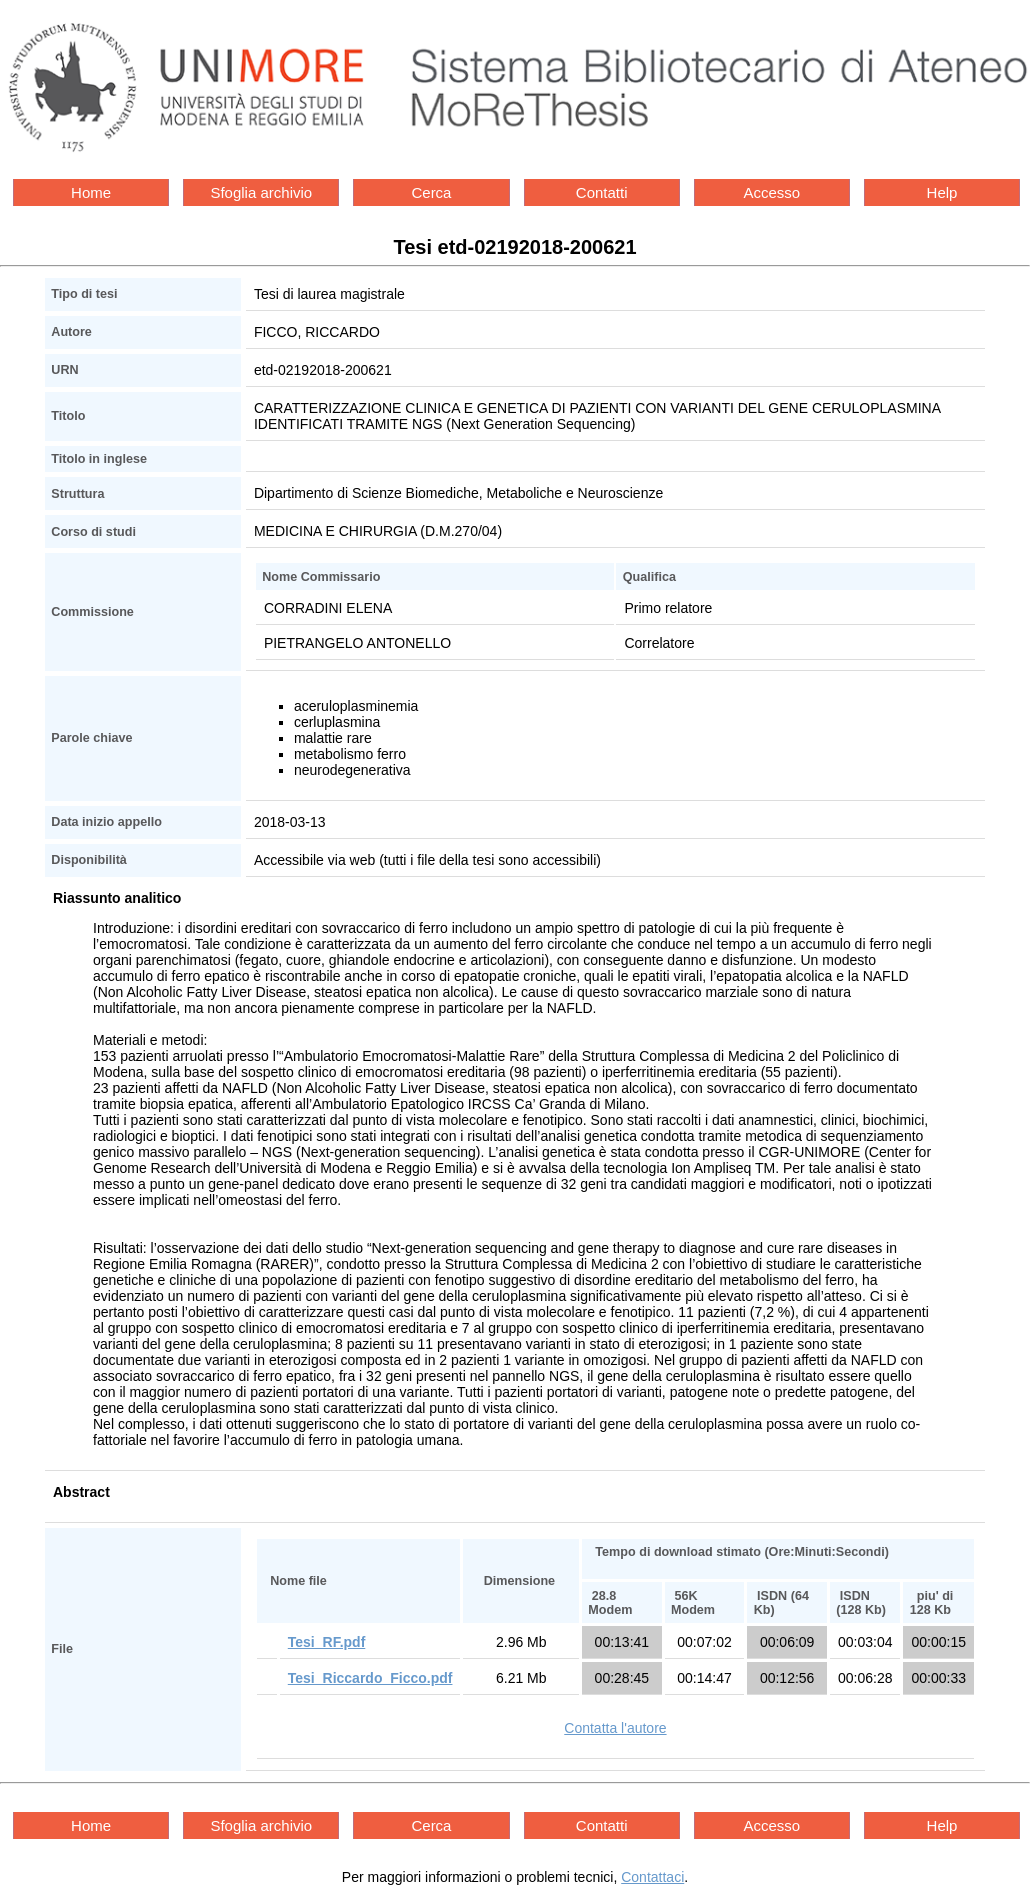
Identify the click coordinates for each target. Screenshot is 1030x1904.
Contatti (602, 192)
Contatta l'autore (615, 1728)
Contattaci (652, 1877)
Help (942, 192)
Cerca (431, 192)
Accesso (771, 192)
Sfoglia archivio (261, 192)
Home (91, 192)
